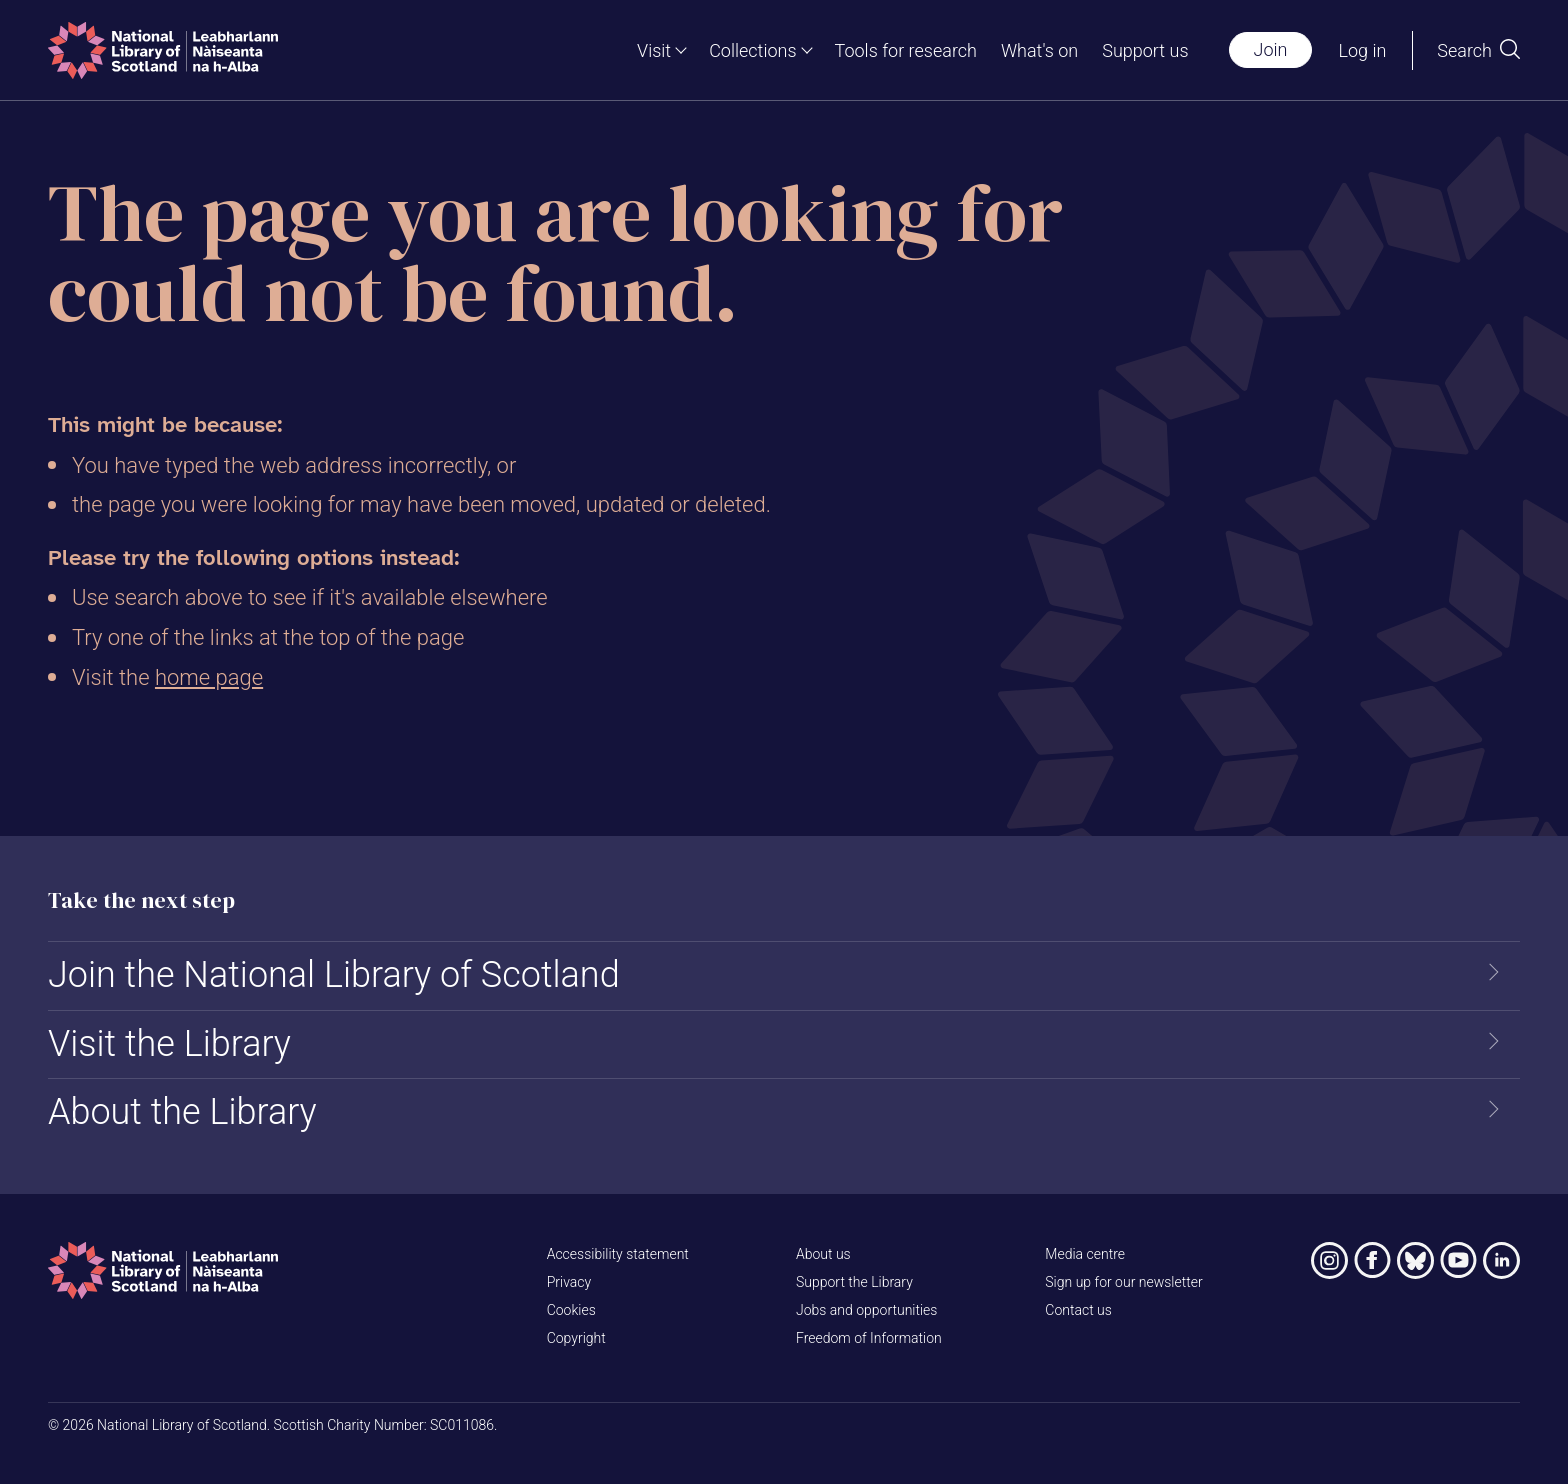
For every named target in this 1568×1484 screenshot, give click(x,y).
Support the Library (854, 1282)
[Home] (163, 50)
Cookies (571, 1310)
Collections (752, 50)
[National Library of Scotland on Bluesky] (1415, 1260)
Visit (654, 50)
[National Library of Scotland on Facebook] (1372, 1260)
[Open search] (1478, 50)
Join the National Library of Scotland (334, 975)
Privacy (569, 1282)
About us (823, 1254)
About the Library (182, 1112)
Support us (1145, 50)
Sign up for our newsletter (1123, 1282)
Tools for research (906, 50)
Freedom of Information (869, 1338)
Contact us (1078, 1310)
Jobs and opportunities (866, 1310)
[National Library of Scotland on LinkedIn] (1501, 1260)
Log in (1362, 50)
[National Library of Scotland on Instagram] (1329, 1260)
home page (209, 677)
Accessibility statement (618, 1254)
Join (1271, 49)
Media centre (1085, 1254)
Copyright (576, 1338)
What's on (1039, 50)
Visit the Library (169, 1044)
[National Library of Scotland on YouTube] (1458, 1260)
